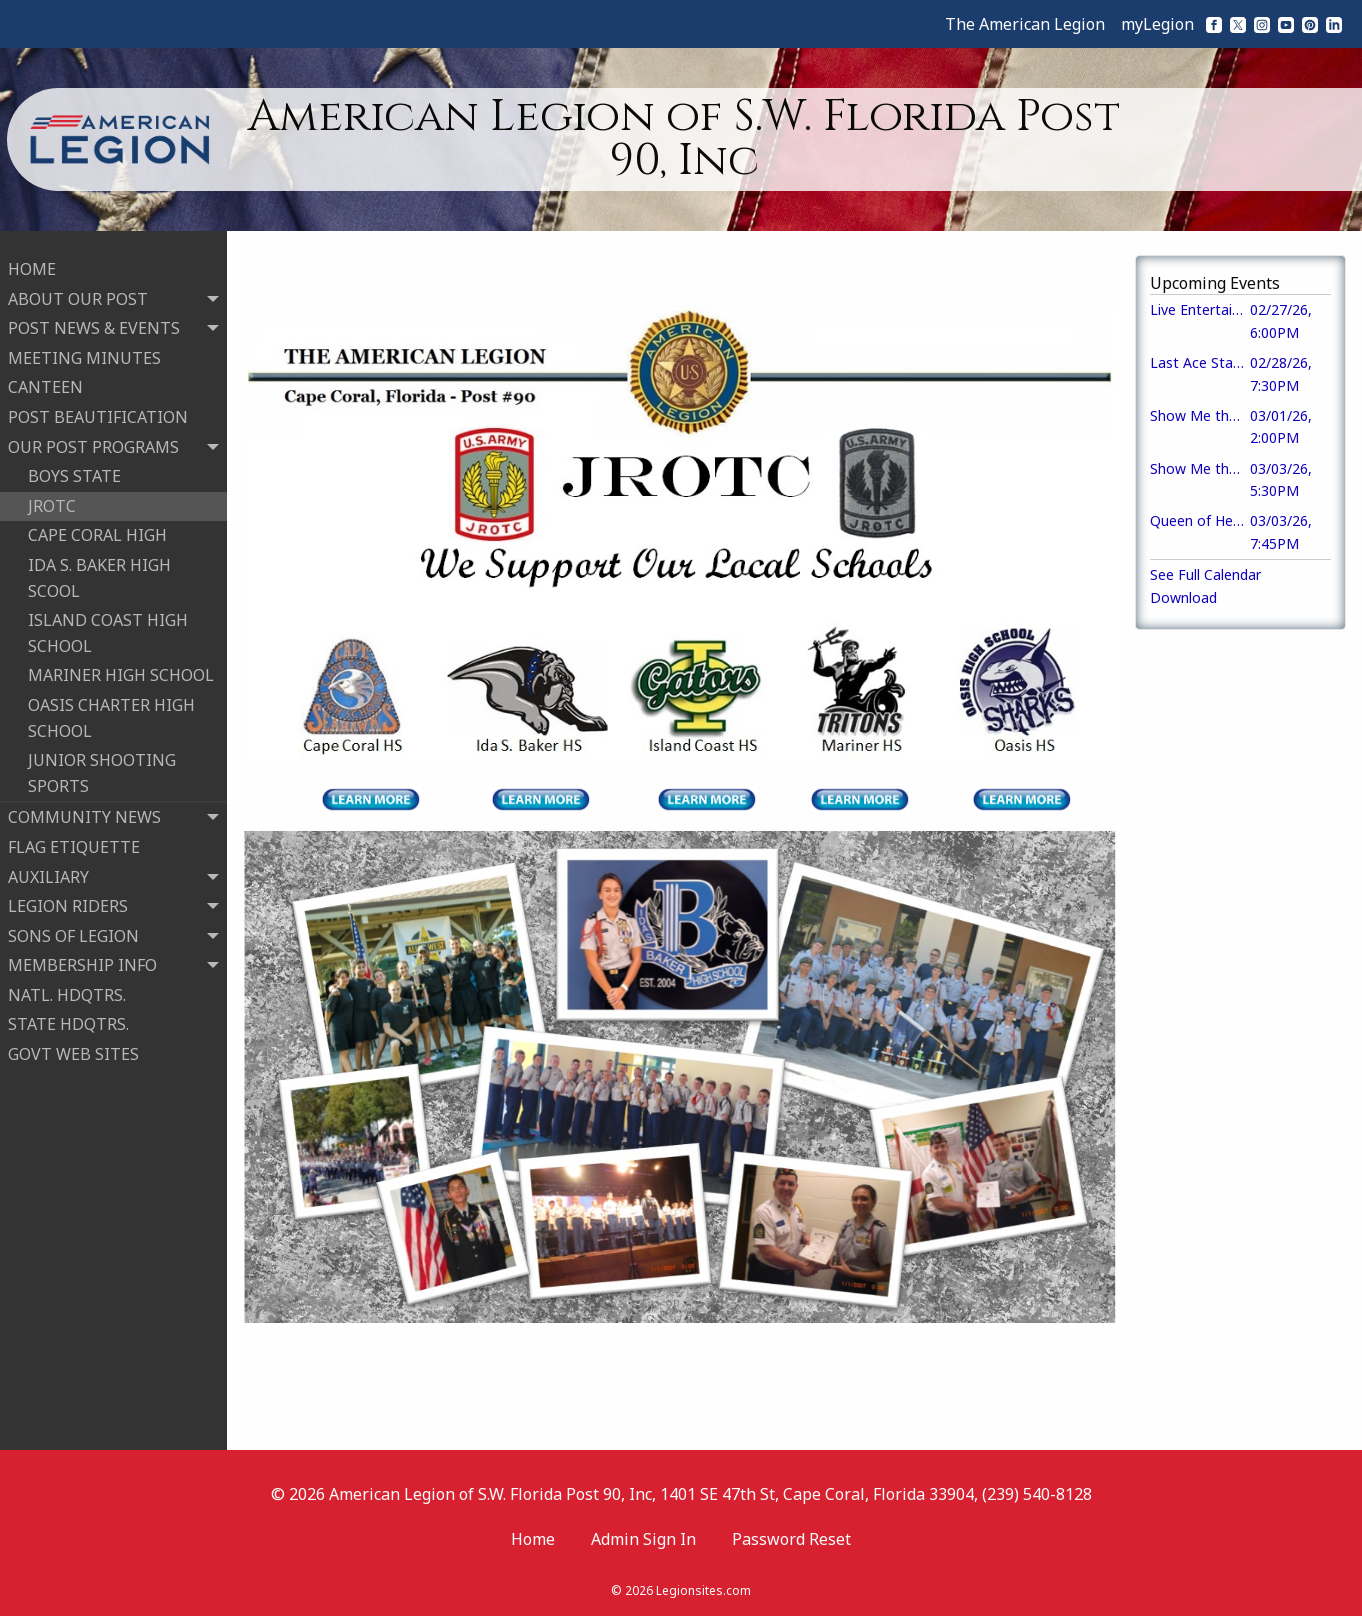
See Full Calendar (1205, 574)
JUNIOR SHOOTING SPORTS (102, 765)
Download (1183, 597)
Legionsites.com (703, 1590)
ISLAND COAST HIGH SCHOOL (108, 625)
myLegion (1157, 24)
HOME (32, 261)
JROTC (52, 498)
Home (533, 1539)
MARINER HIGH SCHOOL (121, 667)
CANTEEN (45, 379)
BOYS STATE (74, 468)
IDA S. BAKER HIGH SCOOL (99, 570)
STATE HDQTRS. (68, 1016)
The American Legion (1025, 24)
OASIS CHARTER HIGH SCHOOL (111, 710)
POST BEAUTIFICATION (98, 409)
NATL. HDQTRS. (67, 987)
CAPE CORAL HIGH (97, 527)
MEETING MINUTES (84, 350)
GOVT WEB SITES (73, 1046)
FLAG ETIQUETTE (74, 839)
